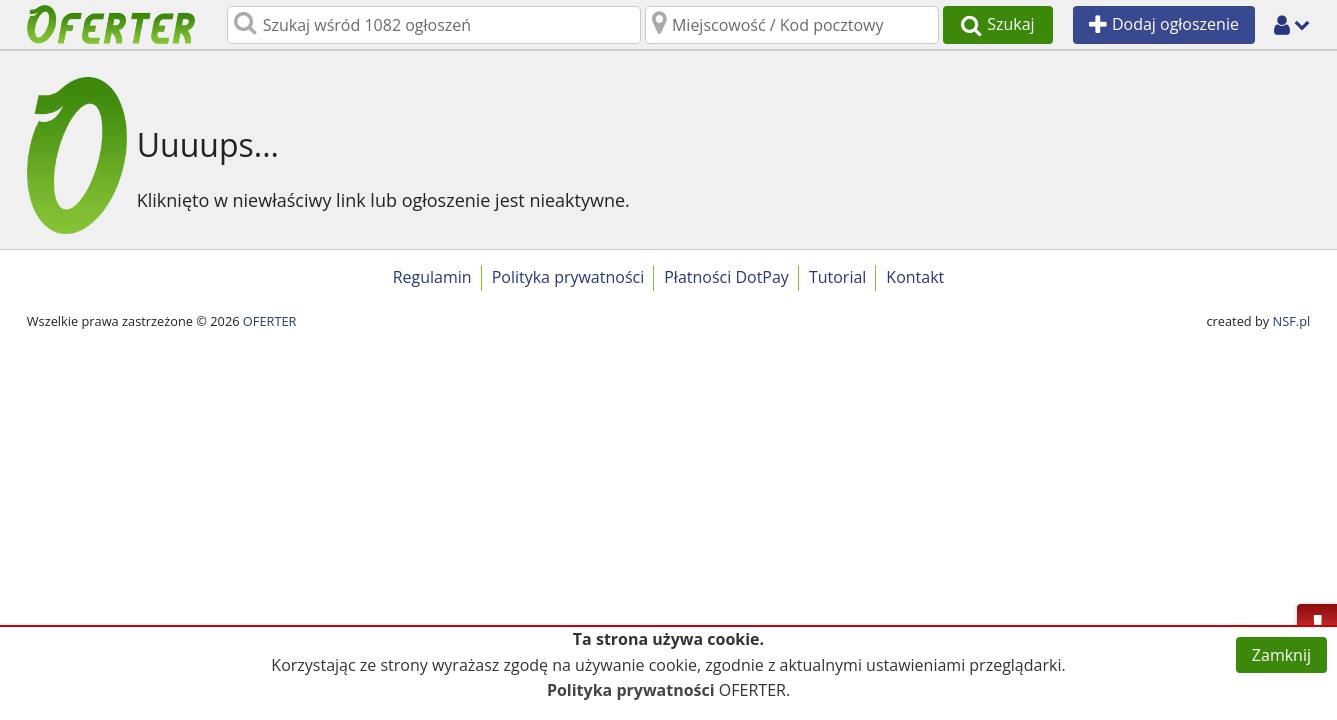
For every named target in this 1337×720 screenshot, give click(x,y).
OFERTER (270, 321)
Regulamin (432, 277)
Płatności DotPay (726, 277)
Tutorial (837, 277)
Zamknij (1281, 655)
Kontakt (915, 277)
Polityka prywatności (568, 277)
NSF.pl (1292, 321)
